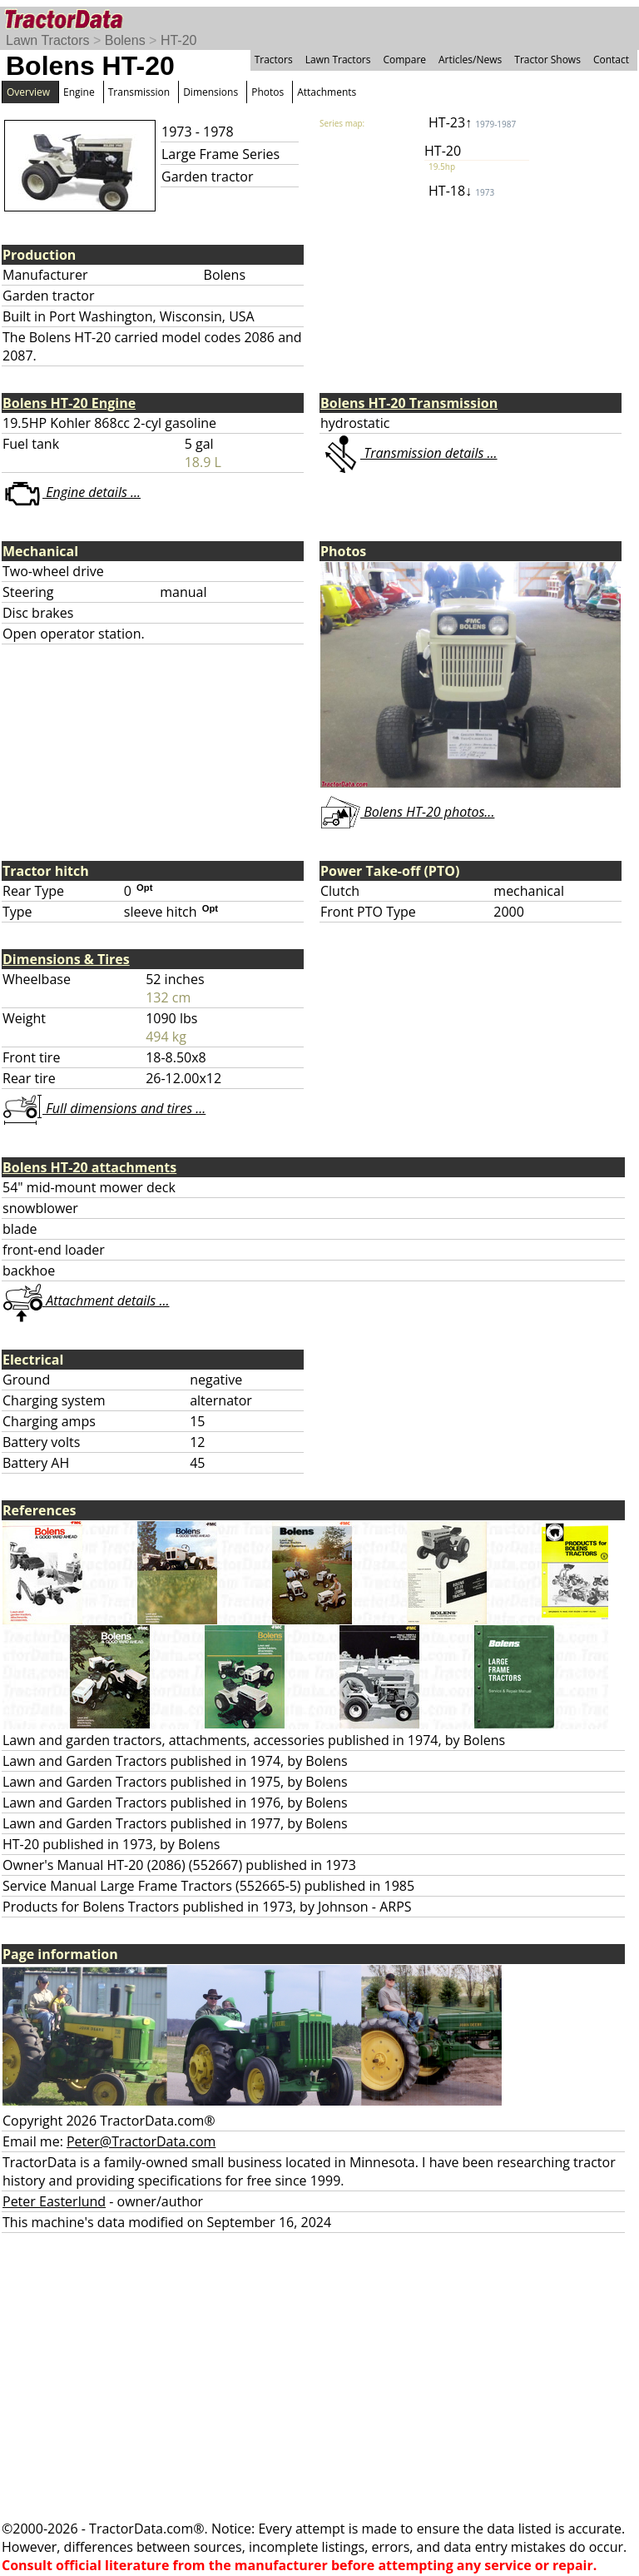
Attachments (326, 92)
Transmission (139, 92)
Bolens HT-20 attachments (89, 1167)
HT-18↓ (461, 191)
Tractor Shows (547, 59)
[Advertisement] (319, 2376)
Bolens (125, 40)
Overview (28, 92)
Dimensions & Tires (66, 959)
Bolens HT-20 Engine (69, 403)
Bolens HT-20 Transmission (409, 403)
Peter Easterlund (54, 2201)
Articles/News (470, 59)
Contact (611, 59)
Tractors (274, 59)
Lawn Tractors (47, 40)
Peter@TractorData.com (141, 2141)
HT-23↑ (472, 122)
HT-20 (179, 40)
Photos (267, 92)
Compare (404, 59)
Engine (79, 92)
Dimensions (210, 92)
